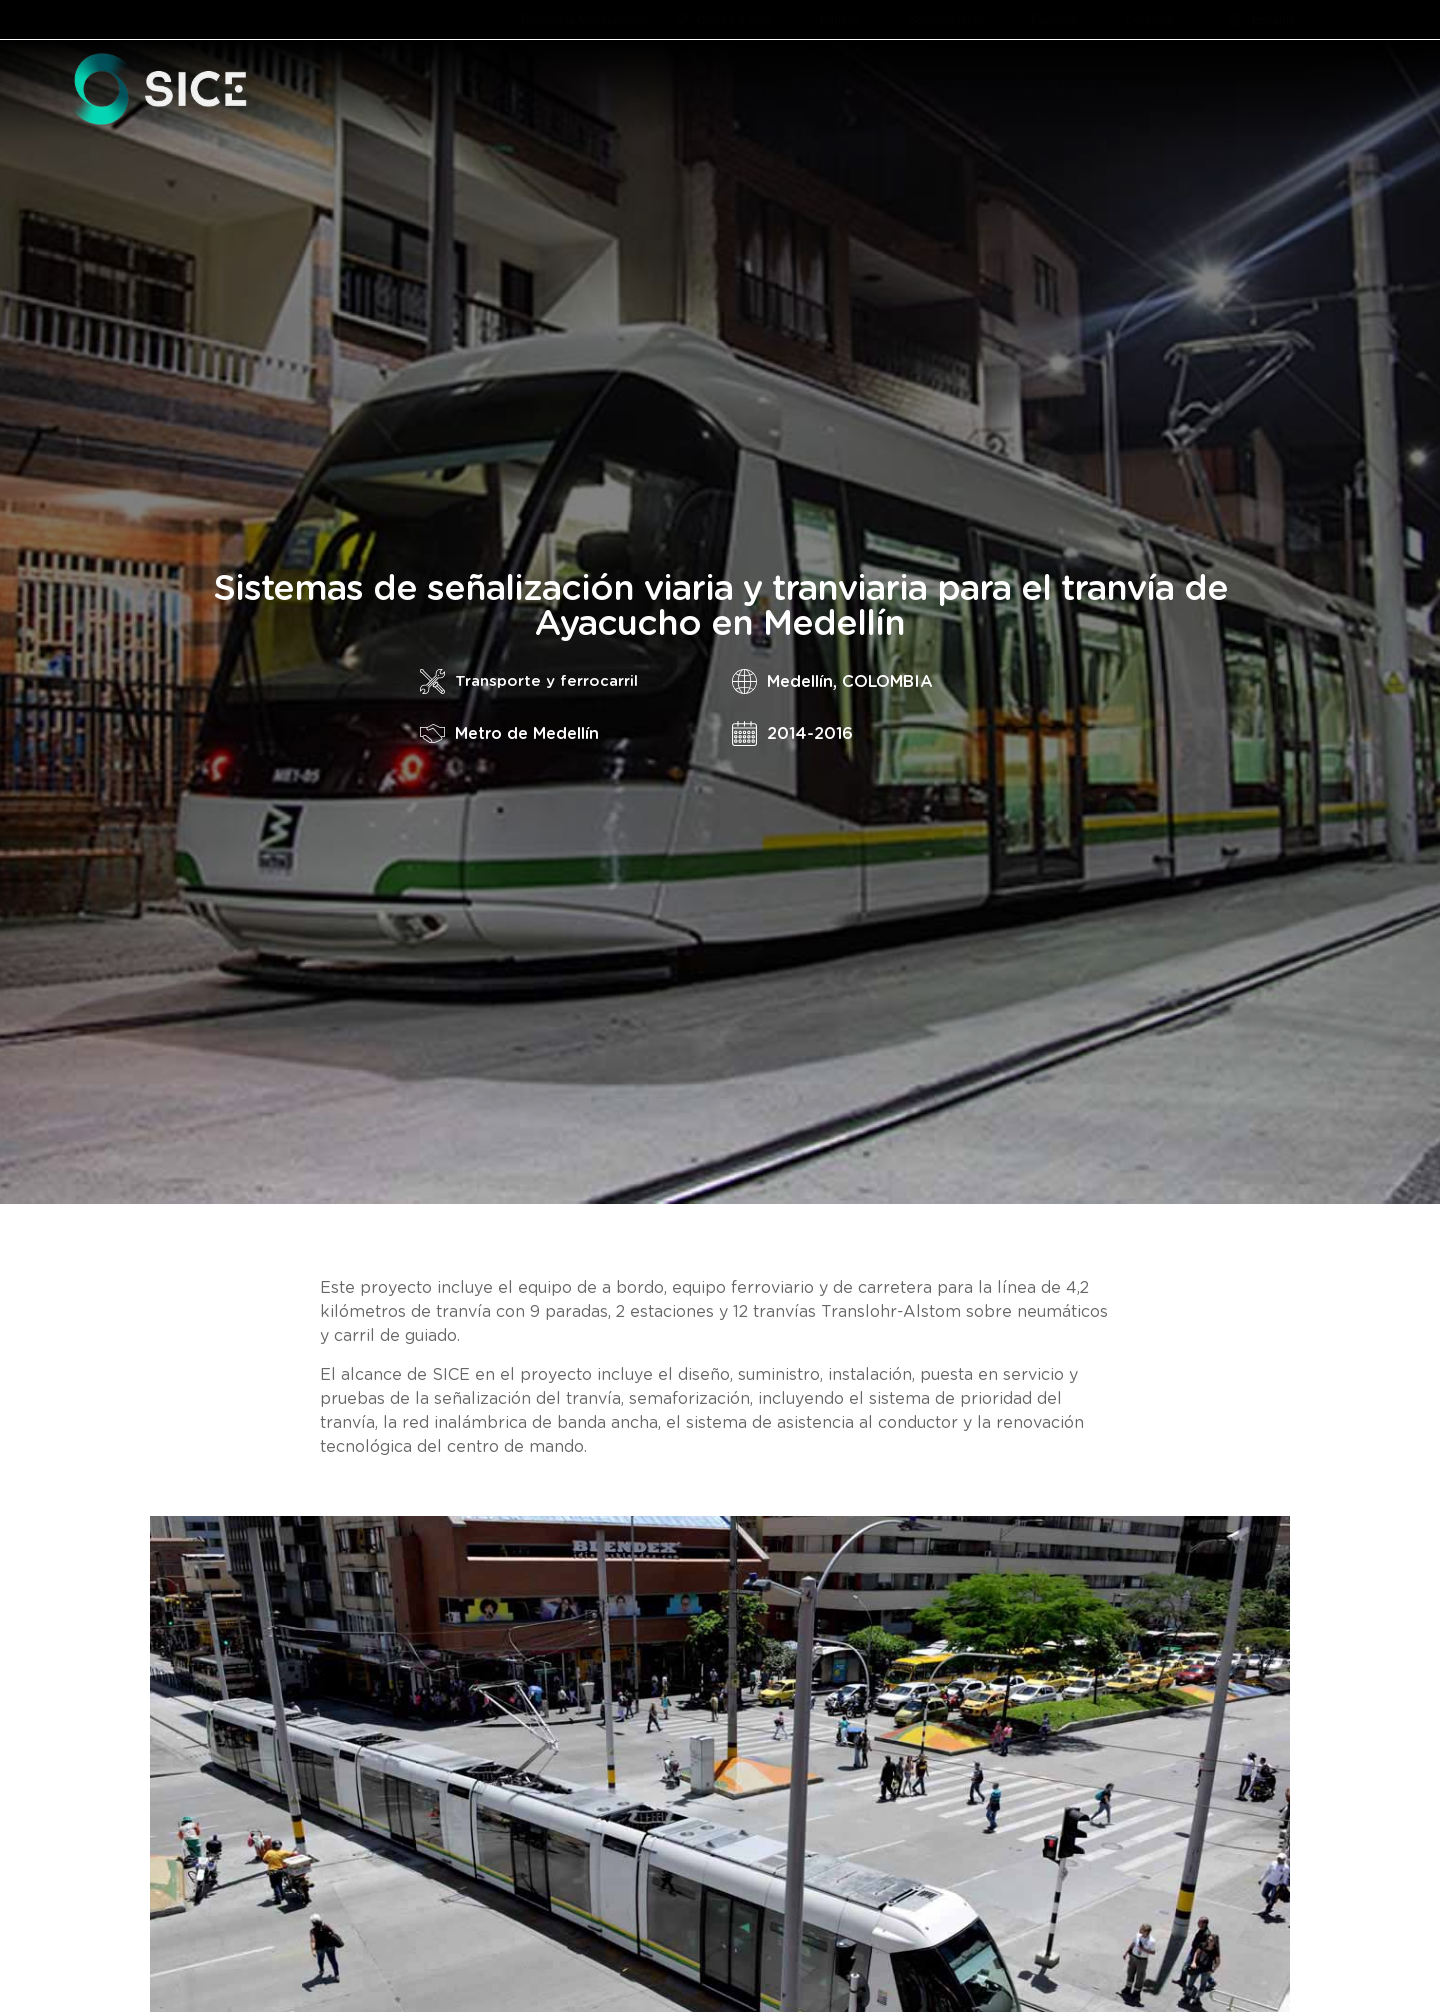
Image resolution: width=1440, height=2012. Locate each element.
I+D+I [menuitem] (1191, 90)
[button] (579, 91)
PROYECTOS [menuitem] (1288, 90)
